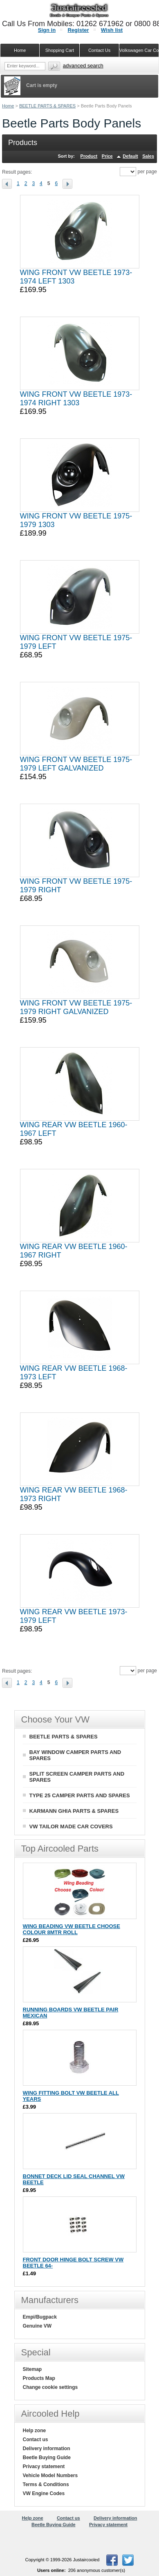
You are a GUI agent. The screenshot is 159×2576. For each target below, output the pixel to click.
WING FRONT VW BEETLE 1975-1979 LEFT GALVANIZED (76, 763)
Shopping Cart (59, 50)
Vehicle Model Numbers (50, 2475)
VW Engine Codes (44, 2493)
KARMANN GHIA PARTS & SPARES (74, 1811)
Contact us (35, 2439)
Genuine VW (37, 2326)
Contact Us (99, 50)
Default (130, 156)
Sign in (47, 30)
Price (107, 156)
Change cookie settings (50, 2387)
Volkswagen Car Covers (139, 50)
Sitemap (32, 2369)
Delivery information (46, 2448)
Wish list (112, 30)
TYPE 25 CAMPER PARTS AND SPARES (79, 1795)
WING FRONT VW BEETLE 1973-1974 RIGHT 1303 (76, 398)
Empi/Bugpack (40, 2317)
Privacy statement (44, 2466)
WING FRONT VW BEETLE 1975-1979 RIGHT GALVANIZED (76, 1007)
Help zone (34, 2430)
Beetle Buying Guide (47, 2457)
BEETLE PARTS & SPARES (47, 105)
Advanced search (83, 66)
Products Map (39, 2378)
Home (8, 105)
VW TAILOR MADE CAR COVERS (71, 1826)
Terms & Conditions (46, 2484)
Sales (148, 156)
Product (89, 156)
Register (78, 30)
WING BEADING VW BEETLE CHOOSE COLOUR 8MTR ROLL (71, 1929)
